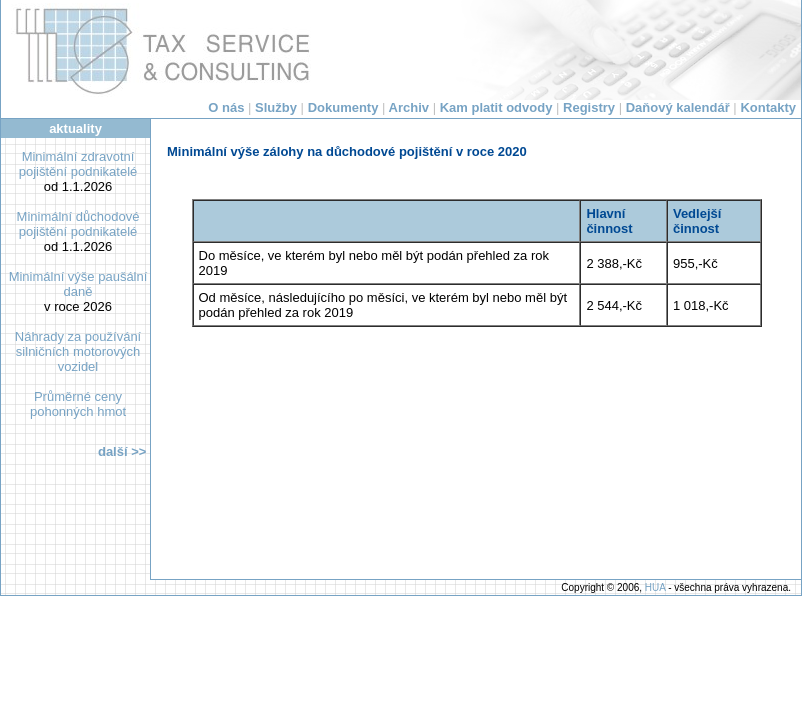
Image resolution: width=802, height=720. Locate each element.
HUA (655, 587)
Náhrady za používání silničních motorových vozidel (78, 351)
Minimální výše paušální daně (78, 284)
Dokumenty (343, 107)
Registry (589, 107)
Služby (276, 107)
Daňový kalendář (678, 107)
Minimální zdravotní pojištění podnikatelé (78, 164)
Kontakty (768, 107)
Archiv (409, 107)
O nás (226, 107)
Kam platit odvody (496, 107)
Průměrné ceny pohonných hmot (78, 404)
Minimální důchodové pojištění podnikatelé (78, 224)
